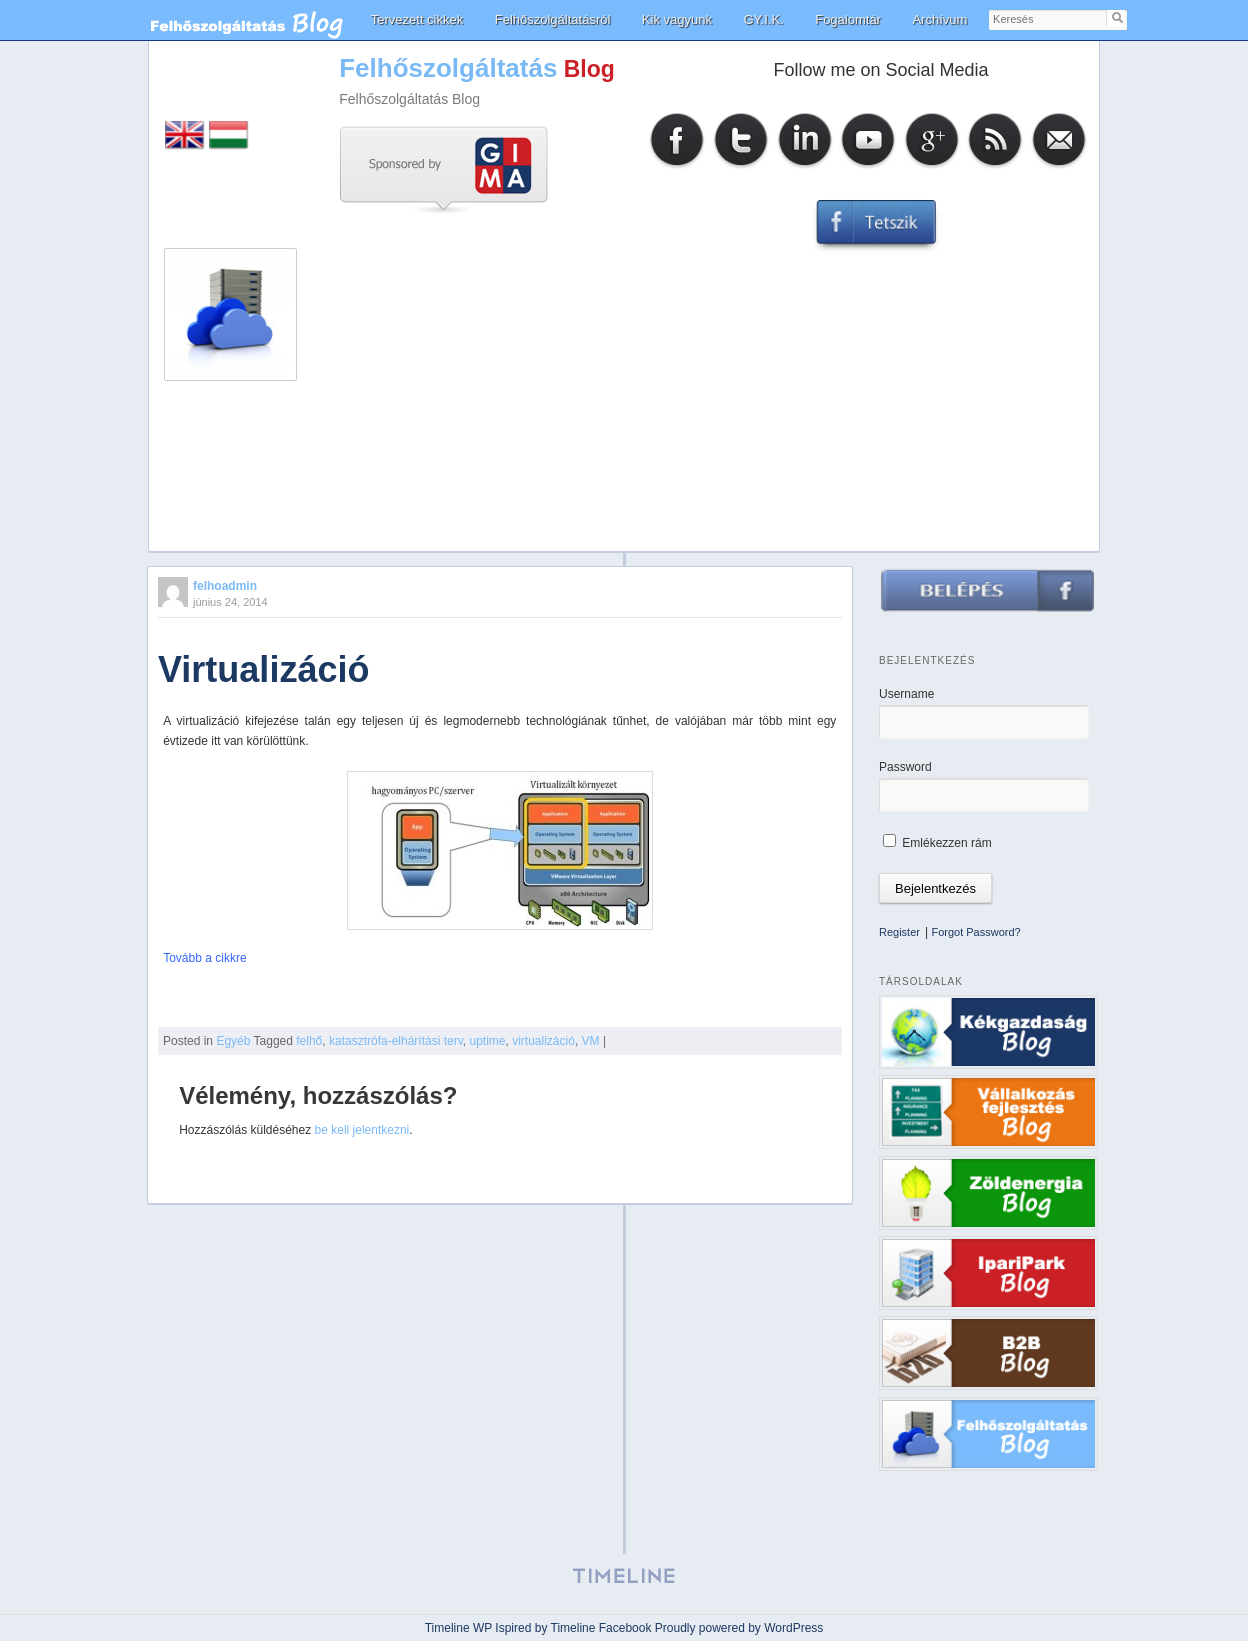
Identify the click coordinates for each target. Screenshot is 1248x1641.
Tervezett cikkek (417, 19)
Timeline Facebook (601, 1628)
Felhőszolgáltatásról (553, 19)
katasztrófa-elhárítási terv (396, 1041)
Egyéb (233, 1041)
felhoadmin (225, 586)
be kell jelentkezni (362, 1130)
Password (905, 767)
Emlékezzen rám (937, 843)
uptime (487, 1041)
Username (906, 694)
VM (591, 1041)
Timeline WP (458, 1628)
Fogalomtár (848, 19)
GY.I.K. (763, 19)
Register (899, 932)
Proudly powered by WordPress (739, 1628)
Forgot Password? (975, 932)
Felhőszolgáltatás (448, 68)
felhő (309, 1041)
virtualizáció (543, 1041)
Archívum (939, 19)
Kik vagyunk (677, 19)
